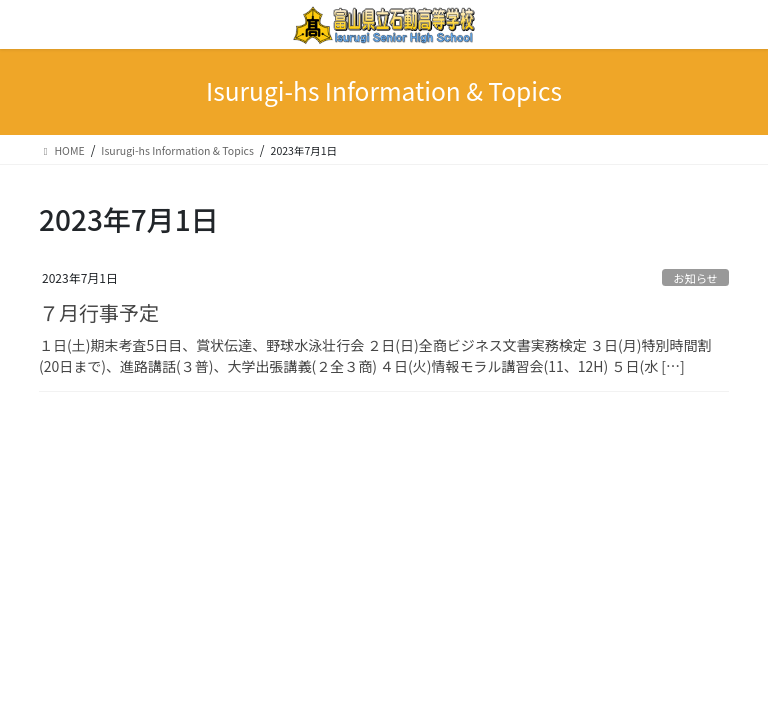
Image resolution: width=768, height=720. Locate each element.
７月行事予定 (99, 312)
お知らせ (695, 278)
